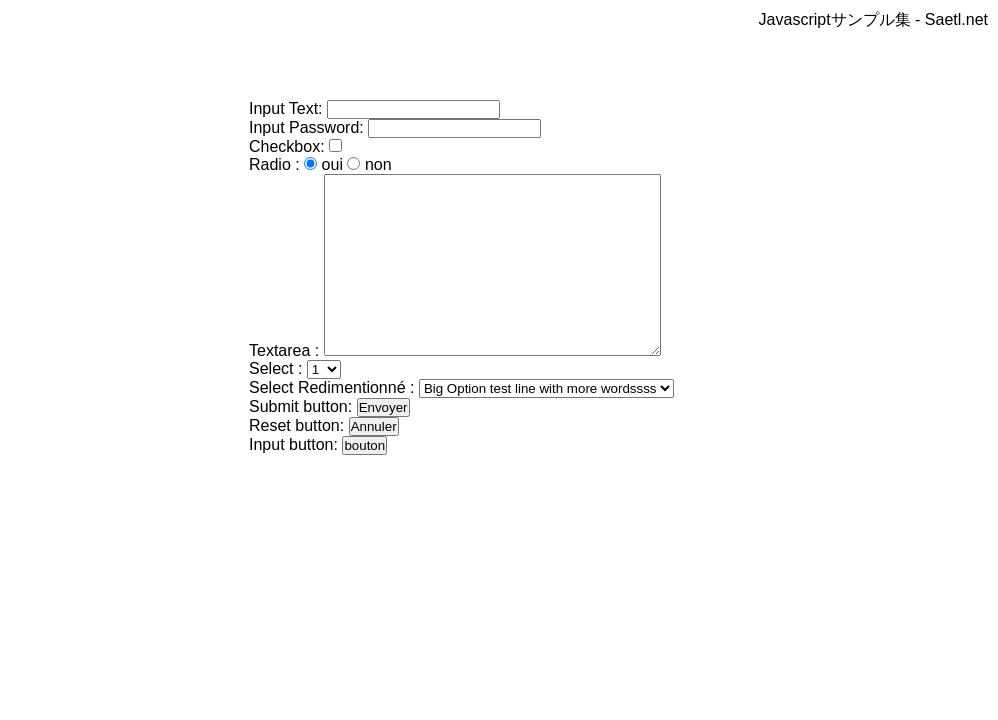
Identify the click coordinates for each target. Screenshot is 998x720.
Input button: (293, 480)
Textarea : (284, 386)
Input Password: (306, 127)
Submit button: (300, 442)
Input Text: (286, 108)
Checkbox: (289, 146)
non (378, 164)
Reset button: (296, 461)
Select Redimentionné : (331, 423)
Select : (275, 404)
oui (332, 164)
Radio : (274, 164)
